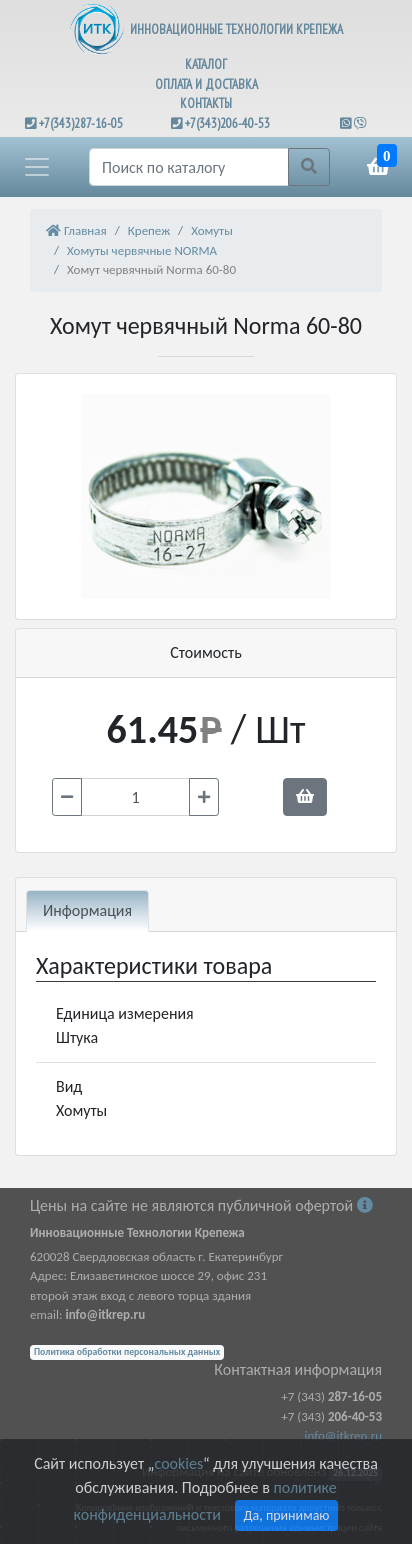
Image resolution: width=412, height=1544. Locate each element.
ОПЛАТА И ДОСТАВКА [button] (206, 84)
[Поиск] (189, 167)
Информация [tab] (87, 910)
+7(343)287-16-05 (81, 123)
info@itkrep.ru (343, 1435)
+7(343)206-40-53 (227, 123)
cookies (179, 1463)
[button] (37, 167)
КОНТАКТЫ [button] (206, 103)
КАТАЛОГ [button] (206, 64)
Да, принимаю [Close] (287, 1515)
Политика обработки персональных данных (127, 1352)
